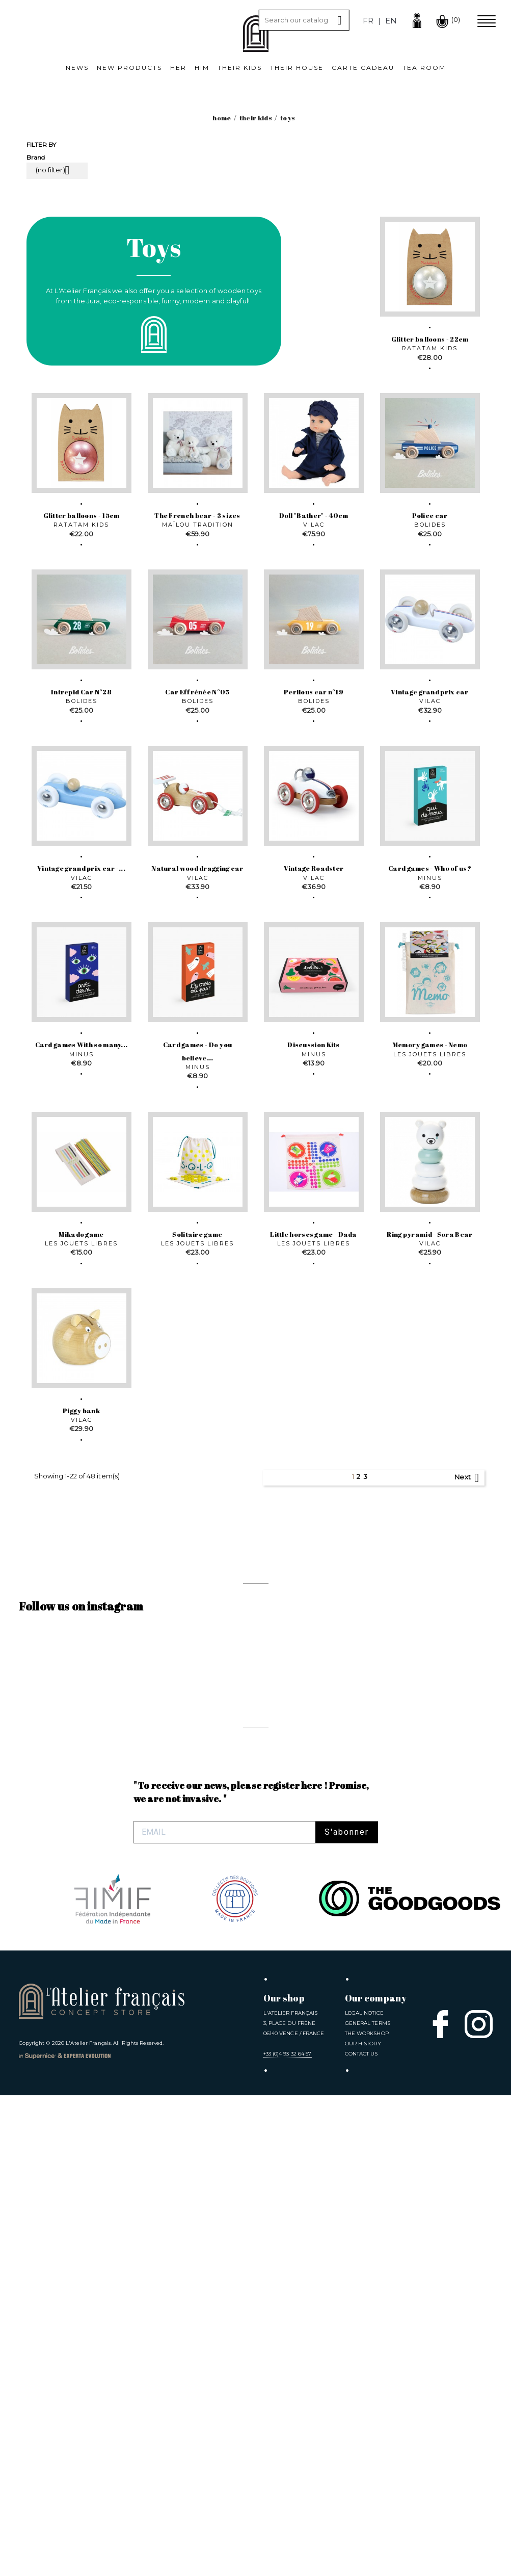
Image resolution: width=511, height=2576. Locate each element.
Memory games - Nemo (430, 1044)
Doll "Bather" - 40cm (313, 515)
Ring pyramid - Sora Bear (429, 1234)
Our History (363, 2043)
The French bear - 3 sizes (197, 515)
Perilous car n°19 (313, 691)
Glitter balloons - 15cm (81, 515)
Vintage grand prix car (430, 691)
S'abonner (347, 1832)
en (391, 20)
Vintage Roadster (314, 868)
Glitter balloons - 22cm (430, 339)
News (77, 67)
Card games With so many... (81, 1044)
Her (178, 67)
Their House (297, 67)
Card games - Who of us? (429, 868)
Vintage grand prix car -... (81, 868)
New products (129, 67)
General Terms (367, 2023)
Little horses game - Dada (313, 1234)
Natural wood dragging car (197, 868)
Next (468, 1478)
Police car (430, 515)
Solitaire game (197, 1234)
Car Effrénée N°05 (197, 691)
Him (202, 67)
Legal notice (364, 2013)
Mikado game (81, 1234)
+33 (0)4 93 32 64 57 (287, 2053)
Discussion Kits (313, 1044)
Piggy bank (81, 1410)
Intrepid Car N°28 (81, 691)
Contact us (361, 2053)
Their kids (240, 67)
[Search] (304, 20)
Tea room (424, 67)
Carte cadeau (363, 67)
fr (368, 20)
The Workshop (367, 2033)
